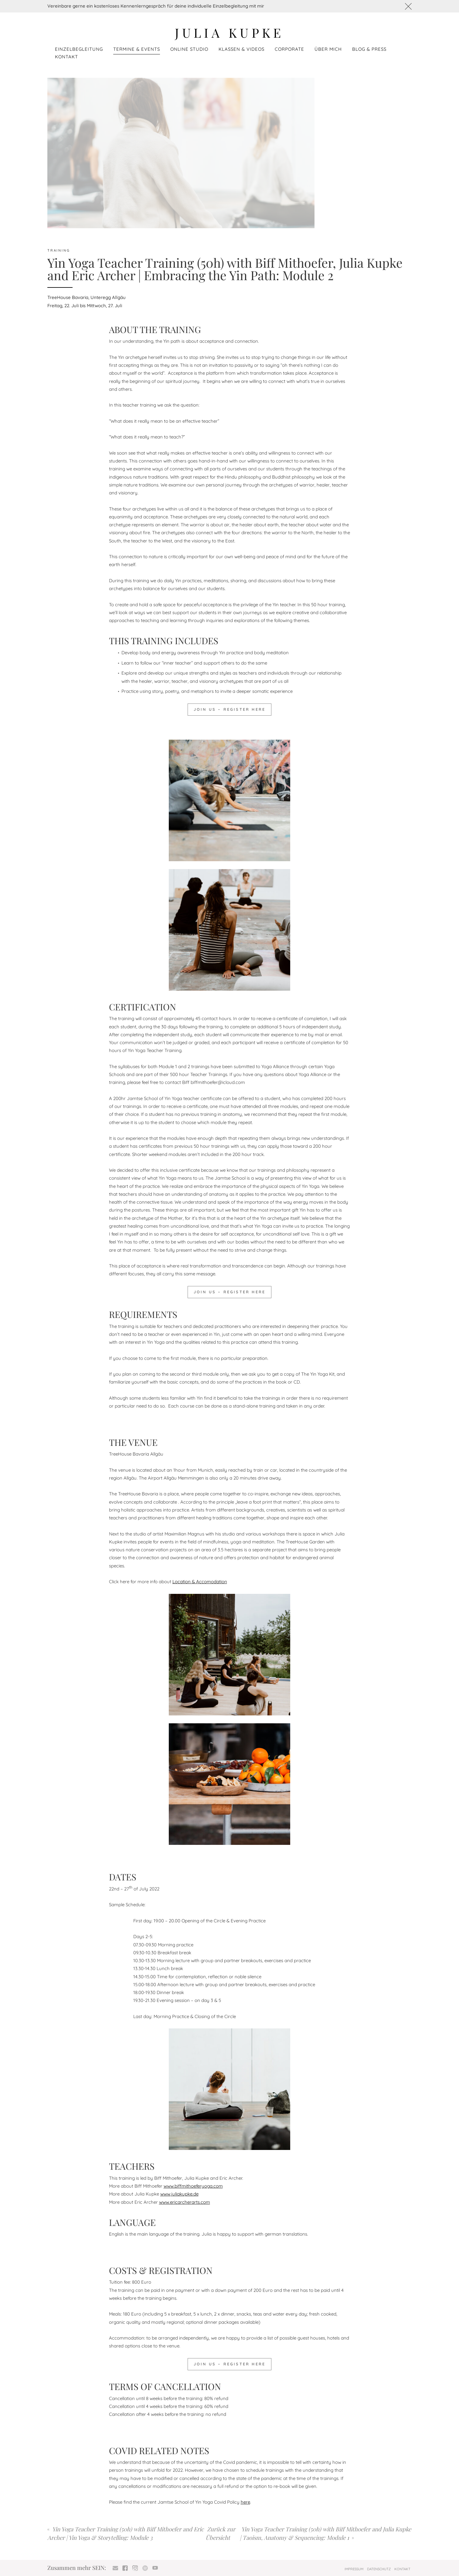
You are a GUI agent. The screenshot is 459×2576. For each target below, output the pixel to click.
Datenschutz (379, 2569)
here (245, 2502)
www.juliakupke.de (179, 2194)
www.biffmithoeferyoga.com (193, 2186)
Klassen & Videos (241, 49)
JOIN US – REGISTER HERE (229, 709)
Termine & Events (136, 49)
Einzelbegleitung (79, 49)
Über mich (328, 49)
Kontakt (66, 56)
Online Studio (189, 49)
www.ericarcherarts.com (184, 2202)
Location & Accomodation (199, 1581)
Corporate (289, 49)
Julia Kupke (229, 32)
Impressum (354, 2569)
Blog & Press (369, 49)
